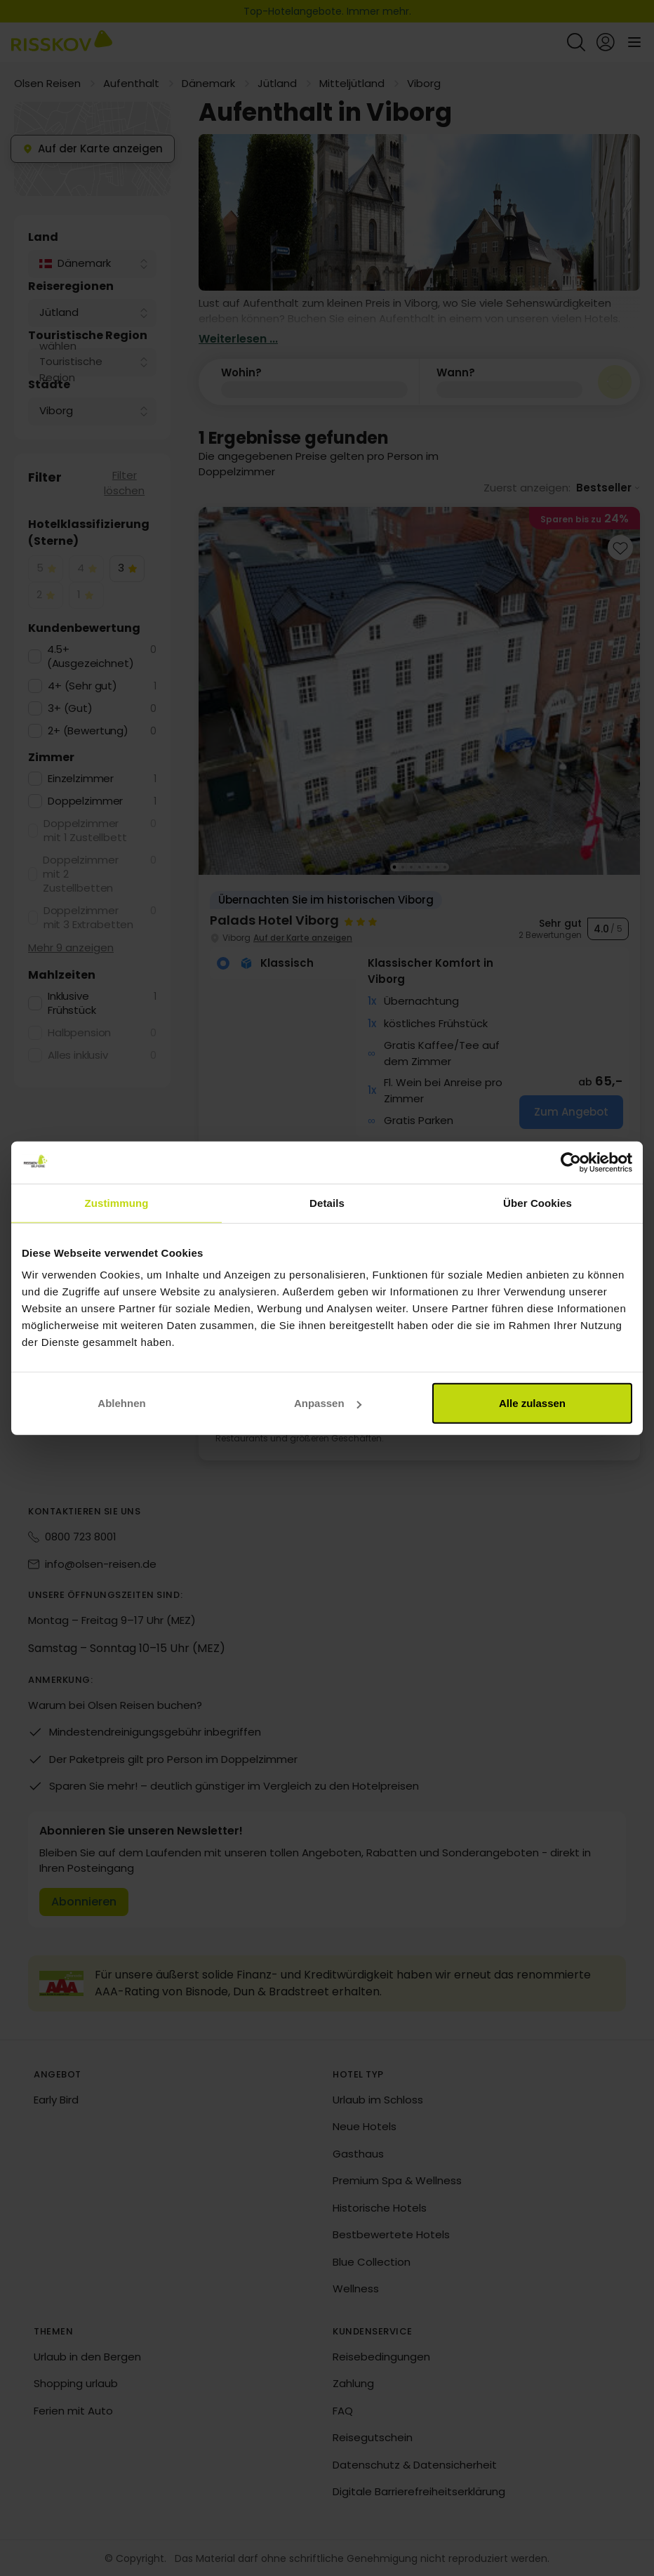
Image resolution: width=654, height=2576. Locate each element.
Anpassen (327, 1403)
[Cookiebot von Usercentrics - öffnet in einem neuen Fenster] (570, 1162)
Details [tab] (327, 1202)
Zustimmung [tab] (117, 1202)
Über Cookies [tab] (537, 1202)
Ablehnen (121, 1403)
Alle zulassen (532, 1403)
